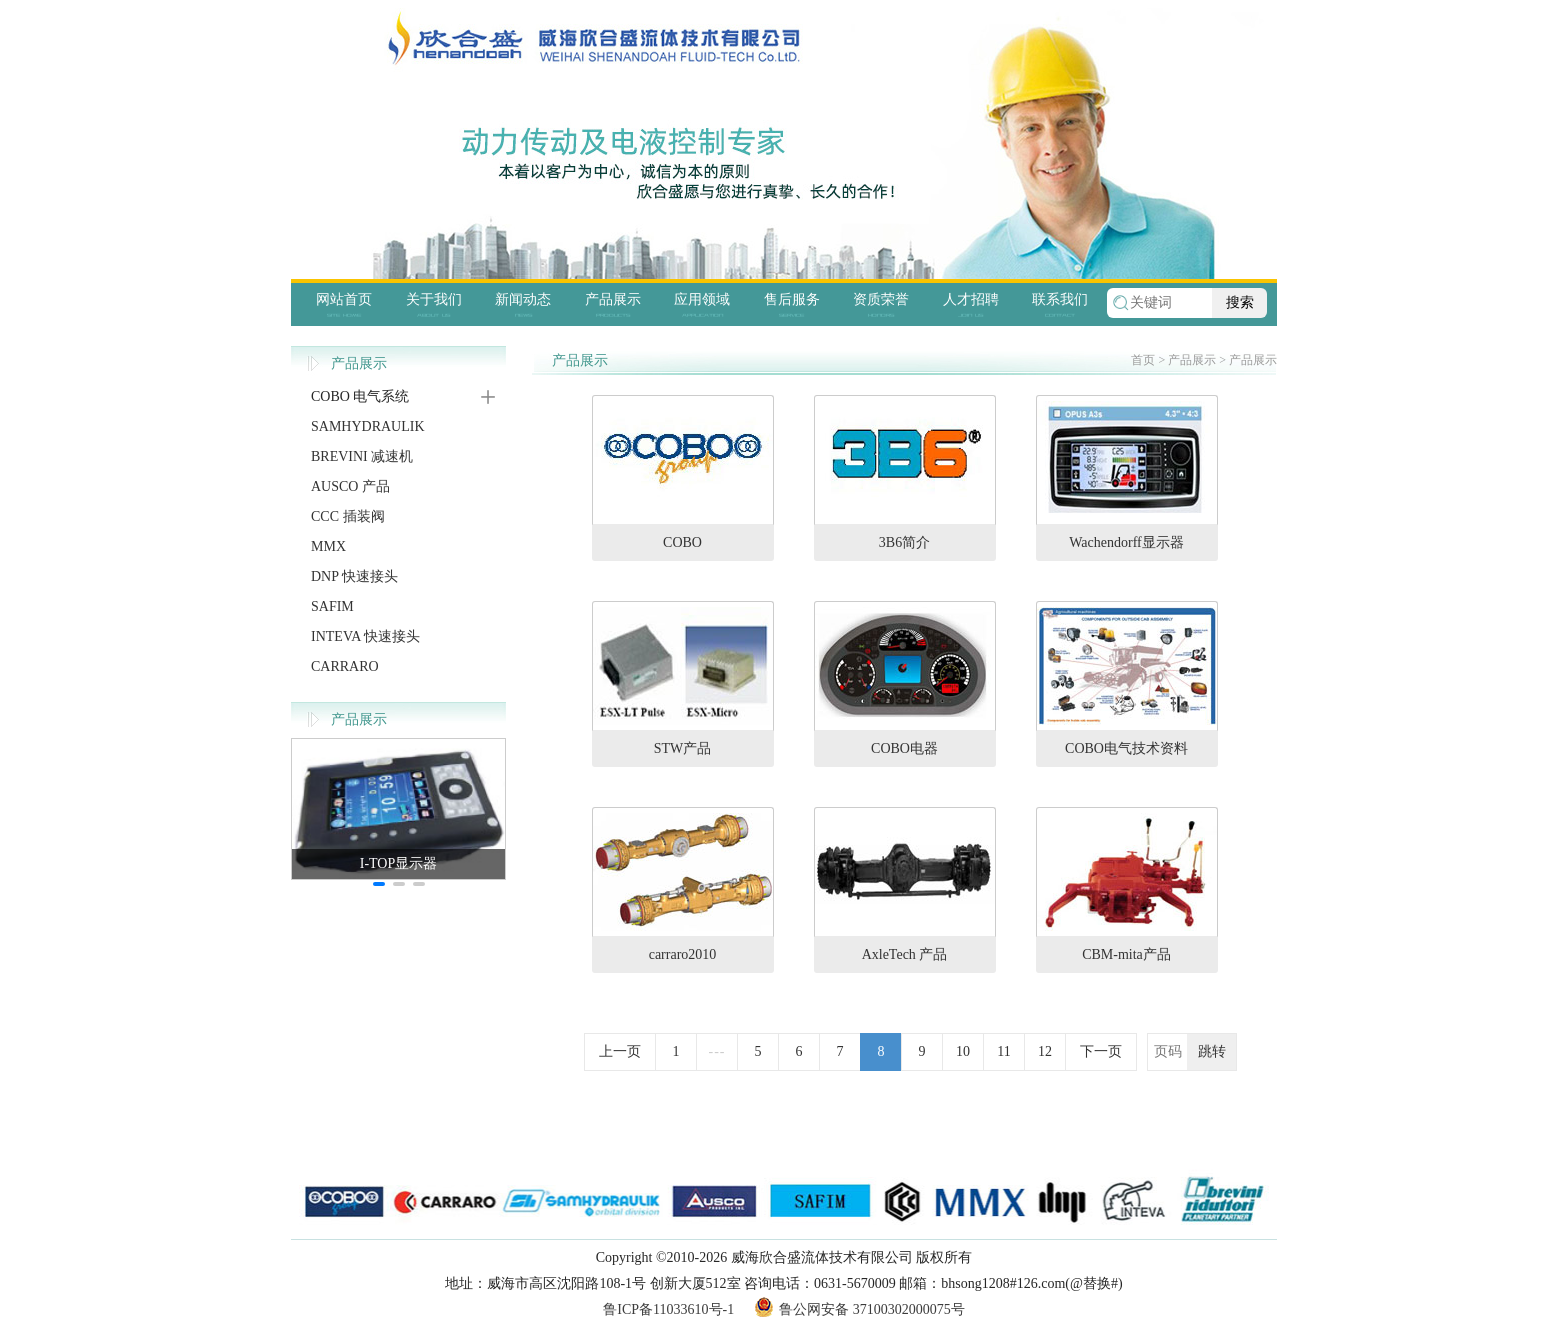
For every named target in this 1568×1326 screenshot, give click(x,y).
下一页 (1101, 1051)
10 (963, 1051)
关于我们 (434, 299)
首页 (1143, 360)
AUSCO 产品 (350, 486)
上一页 (620, 1051)
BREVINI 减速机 (362, 456)
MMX (328, 546)
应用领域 (702, 299)
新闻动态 (523, 299)
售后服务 (792, 299)
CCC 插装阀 (348, 516)
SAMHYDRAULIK (368, 426)
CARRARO (345, 666)
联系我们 (1060, 299)
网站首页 (344, 299)
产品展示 (613, 299)
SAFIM (332, 606)
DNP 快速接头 (354, 576)
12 (1045, 1051)
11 (1003, 1051)
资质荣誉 (881, 299)
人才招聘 (971, 299)
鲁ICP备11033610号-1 (668, 1309)
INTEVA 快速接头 (365, 636)
